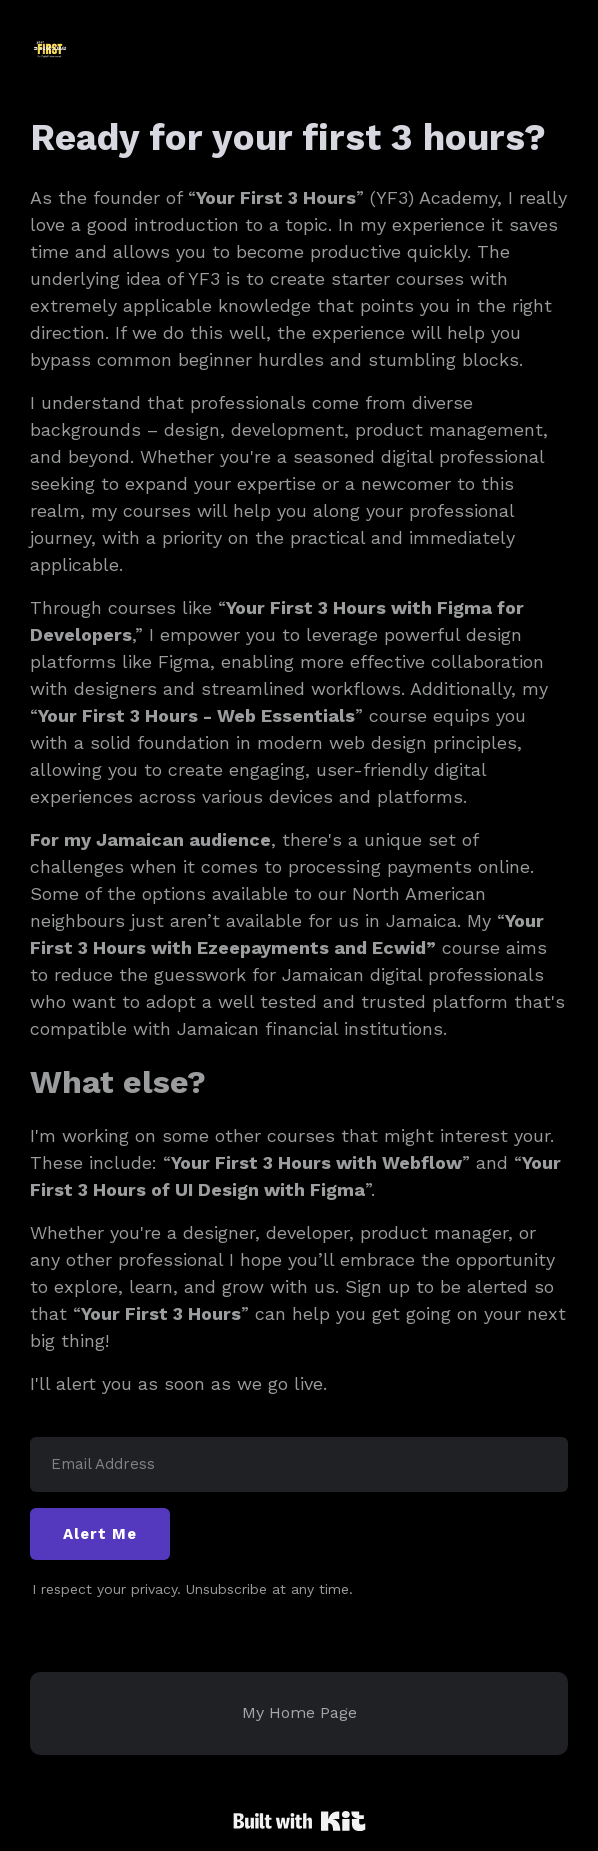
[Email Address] (299, 1464)
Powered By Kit (299, 1821)
